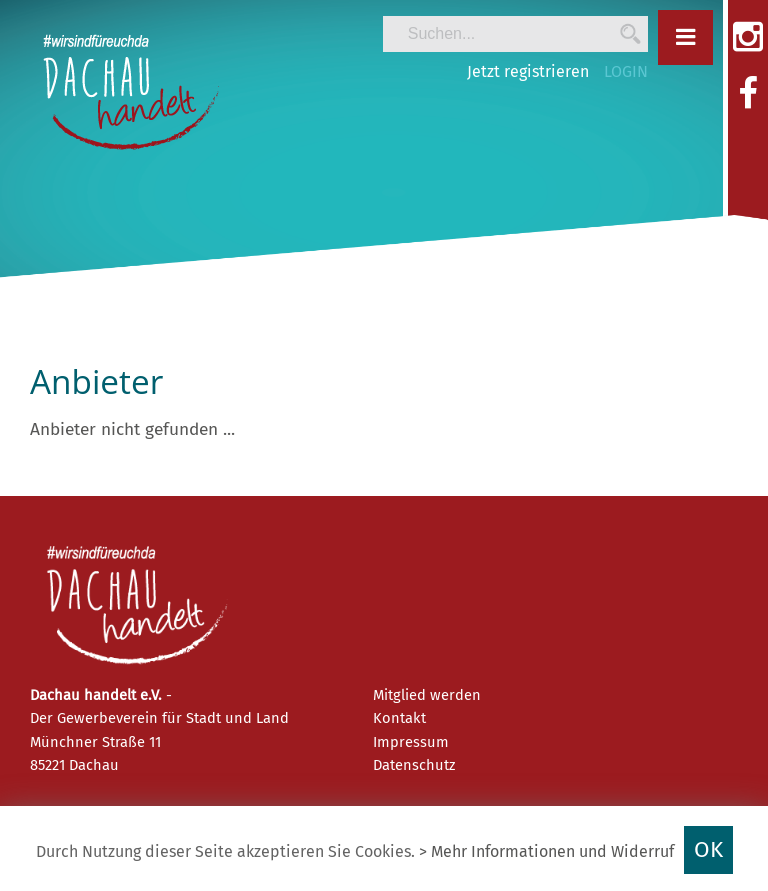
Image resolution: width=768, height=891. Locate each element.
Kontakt (399, 718)
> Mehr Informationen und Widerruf (546, 851)
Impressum (411, 742)
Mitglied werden (427, 695)
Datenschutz (414, 765)
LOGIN (626, 71)
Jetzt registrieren (528, 71)
